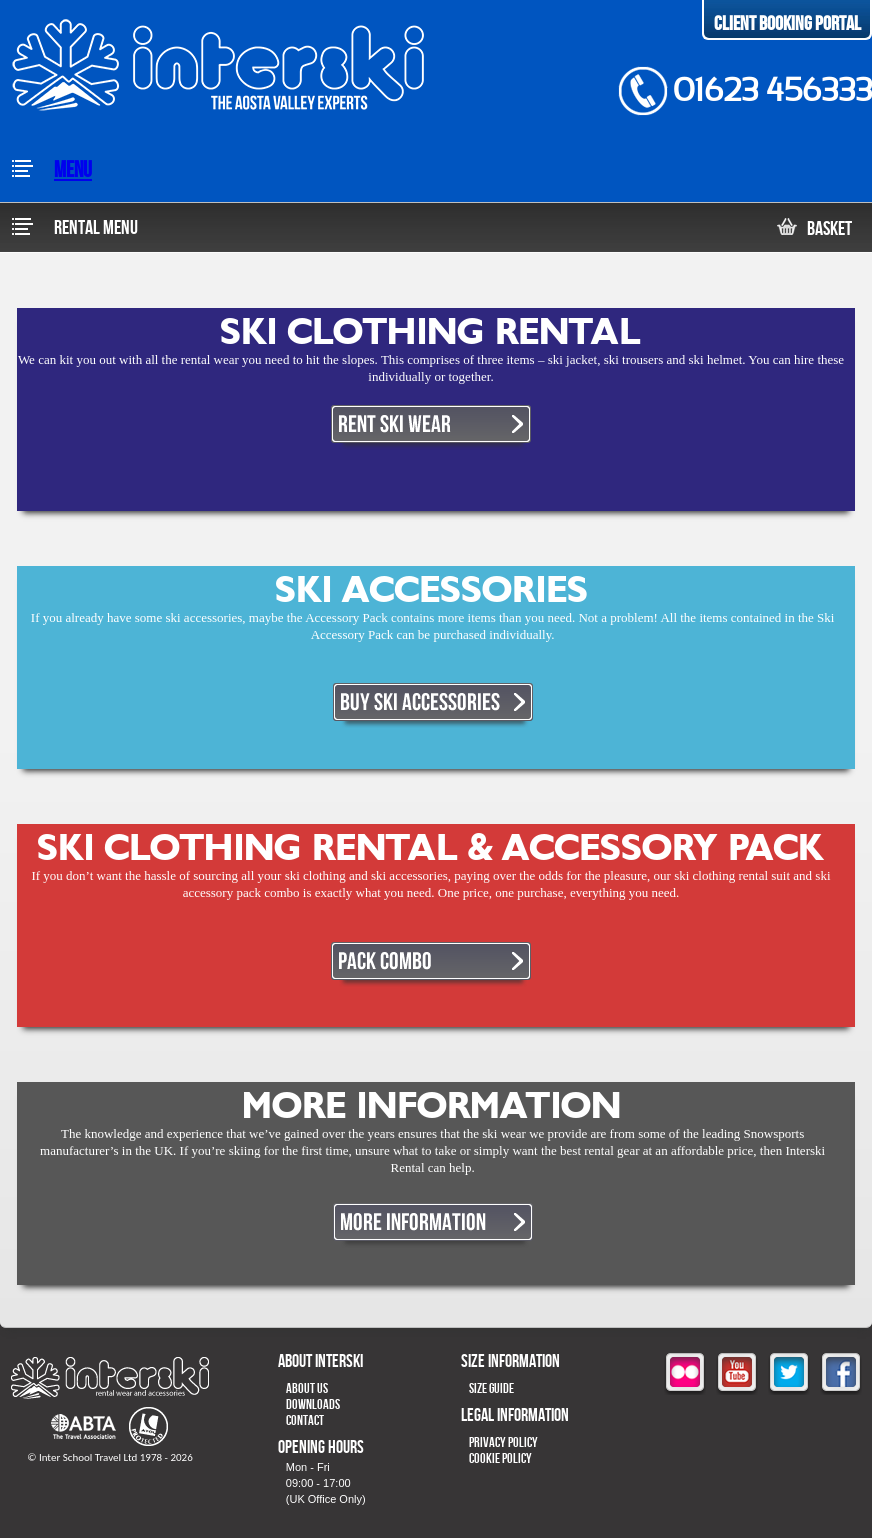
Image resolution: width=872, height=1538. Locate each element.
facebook (841, 1374)
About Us (307, 1388)
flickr (685, 1374)
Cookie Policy (500, 1458)
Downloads (313, 1404)
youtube (737, 1374)
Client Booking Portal (787, 24)
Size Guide (491, 1388)
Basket (814, 229)
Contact (305, 1420)
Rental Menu (74, 227)
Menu (51, 170)
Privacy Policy (503, 1442)
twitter (789, 1374)
